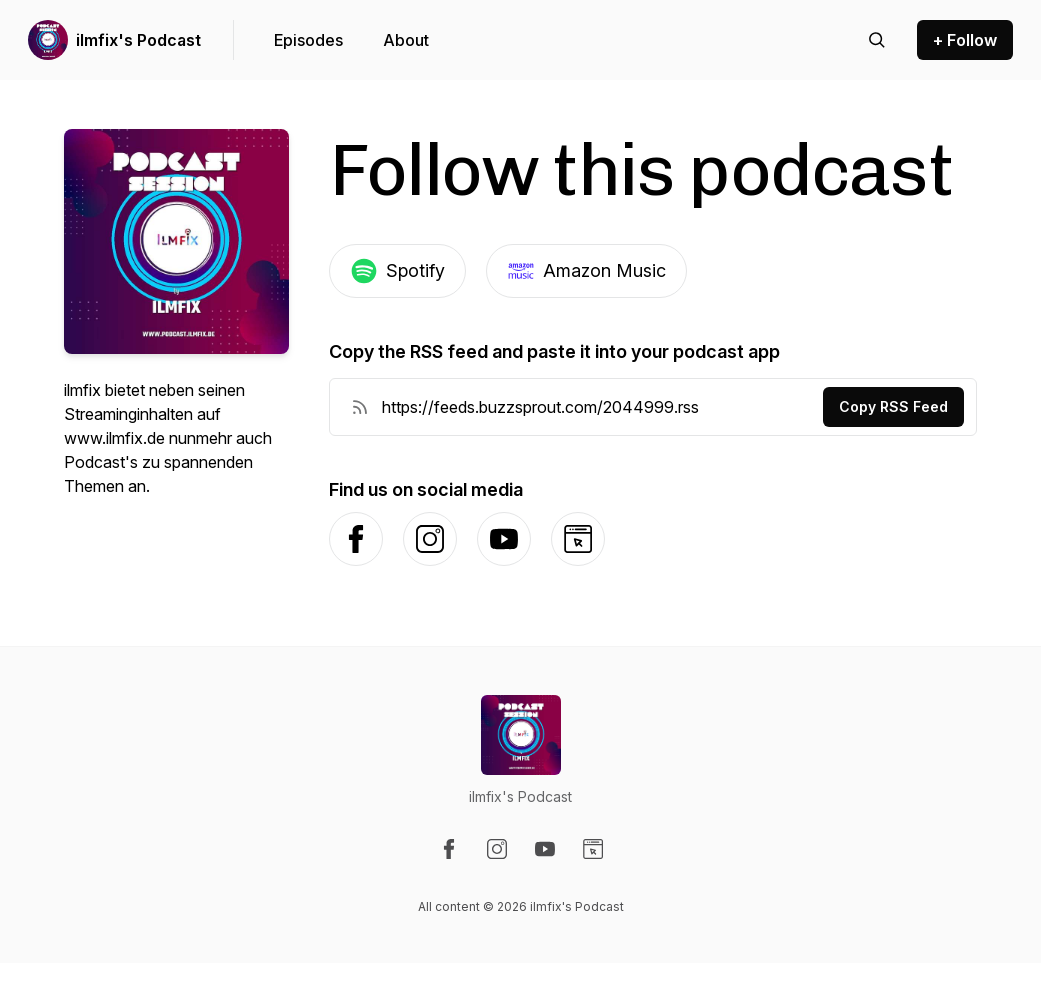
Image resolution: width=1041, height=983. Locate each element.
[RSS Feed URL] (360, 407)
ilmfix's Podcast (138, 40)
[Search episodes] (877, 40)
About (406, 40)
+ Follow (965, 40)
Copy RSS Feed (893, 406)
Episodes (308, 40)
